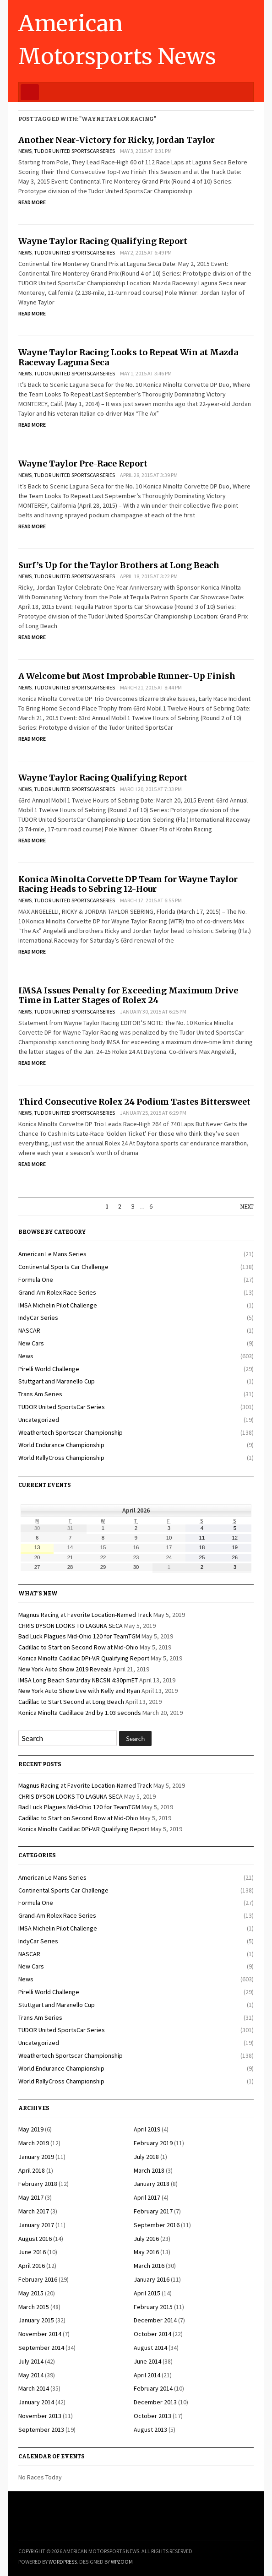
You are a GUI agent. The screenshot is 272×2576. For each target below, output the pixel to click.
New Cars (31, 1343)
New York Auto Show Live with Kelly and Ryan (79, 1691)
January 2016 (151, 2279)
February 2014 (153, 2388)
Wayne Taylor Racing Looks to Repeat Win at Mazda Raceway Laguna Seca (128, 357)
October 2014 (152, 2334)
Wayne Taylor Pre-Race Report (82, 463)
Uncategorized (38, 1419)
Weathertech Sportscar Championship (70, 1432)
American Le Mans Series (52, 1254)
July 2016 (146, 2238)
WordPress (63, 2561)
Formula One (35, 1279)
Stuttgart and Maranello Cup (56, 1381)
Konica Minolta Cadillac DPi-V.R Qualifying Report (83, 1658)
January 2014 (36, 2402)
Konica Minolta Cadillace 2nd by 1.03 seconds (79, 1712)
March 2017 (33, 2211)
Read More (32, 202)
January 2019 (36, 2157)
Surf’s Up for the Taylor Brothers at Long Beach (118, 565)
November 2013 (39, 2416)
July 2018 (146, 2157)
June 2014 (147, 2361)
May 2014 (31, 2375)
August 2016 (35, 2238)
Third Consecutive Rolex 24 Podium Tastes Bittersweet (134, 1101)
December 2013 (155, 2402)
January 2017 (36, 2225)
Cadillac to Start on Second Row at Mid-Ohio (78, 1647)
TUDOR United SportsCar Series (74, 150)
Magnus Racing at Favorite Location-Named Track (85, 1615)
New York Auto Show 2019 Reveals (65, 1669)
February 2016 (37, 2279)
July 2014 (31, 2361)
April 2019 (147, 2129)
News (25, 150)
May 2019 (31, 2129)
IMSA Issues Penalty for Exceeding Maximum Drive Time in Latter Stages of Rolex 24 (128, 995)
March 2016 (149, 2265)
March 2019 (33, 2143)
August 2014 (150, 2347)
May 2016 (146, 2252)
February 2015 (153, 2307)
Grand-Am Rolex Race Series (57, 1292)
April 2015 (147, 2293)
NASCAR (29, 1330)
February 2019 (153, 2143)
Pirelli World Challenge (48, 1369)
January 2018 (151, 2184)
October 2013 (152, 2416)
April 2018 (31, 2170)
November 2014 (39, 2334)
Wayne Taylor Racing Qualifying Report (102, 241)
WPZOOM (122, 2561)
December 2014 (155, 2320)
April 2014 (147, 2375)
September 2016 (157, 2225)
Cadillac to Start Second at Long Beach (71, 1701)
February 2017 (153, 2211)
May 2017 (31, 2197)
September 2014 (41, 2347)
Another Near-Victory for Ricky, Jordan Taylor (116, 140)
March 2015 (33, 2307)
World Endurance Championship (61, 1445)
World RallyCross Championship (61, 1457)
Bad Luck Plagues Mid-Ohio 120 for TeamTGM (79, 1636)
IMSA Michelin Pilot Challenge (57, 1305)
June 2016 (32, 2252)
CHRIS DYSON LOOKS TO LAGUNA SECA (70, 1626)
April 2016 (31, 2265)
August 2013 (150, 2429)
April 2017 (147, 2197)
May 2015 (31, 2293)
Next (247, 1207)
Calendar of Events (51, 2456)
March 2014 (33, 2388)
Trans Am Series (40, 1394)
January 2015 (36, 2320)
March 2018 (149, 2170)
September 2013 (41, 2429)
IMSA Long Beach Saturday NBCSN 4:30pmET (78, 1680)
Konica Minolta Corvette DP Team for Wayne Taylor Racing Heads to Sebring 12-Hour (128, 884)
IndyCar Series (38, 1317)
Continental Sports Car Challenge (63, 1267)
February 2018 (37, 2184)
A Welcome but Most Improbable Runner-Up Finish (126, 676)
